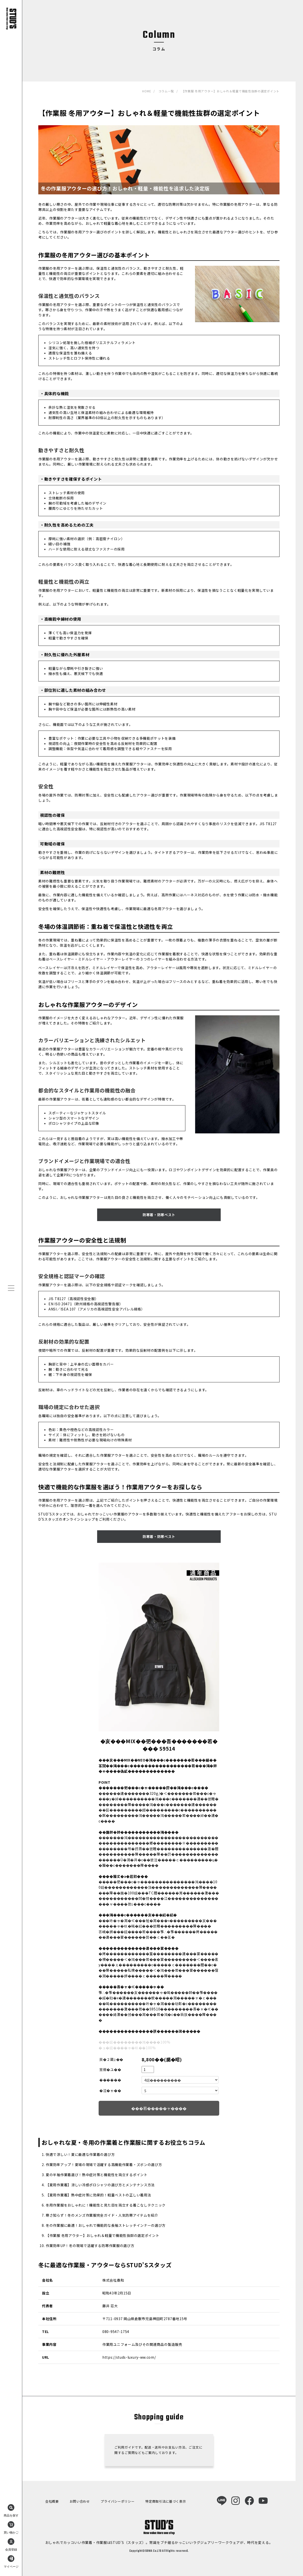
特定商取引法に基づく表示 (165, 2501)
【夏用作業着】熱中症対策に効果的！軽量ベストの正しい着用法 (98, 2194)
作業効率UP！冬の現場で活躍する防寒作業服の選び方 (90, 2245)
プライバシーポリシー (117, 2501)
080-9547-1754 (115, 2331)
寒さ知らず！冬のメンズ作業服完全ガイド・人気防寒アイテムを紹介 (102, 2215)
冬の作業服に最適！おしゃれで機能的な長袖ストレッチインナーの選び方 (106, 2225)
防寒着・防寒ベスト (159, 1214)
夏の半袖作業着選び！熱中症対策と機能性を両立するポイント (97, 2174)
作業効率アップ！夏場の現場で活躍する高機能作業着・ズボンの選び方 (104, 2164)
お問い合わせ (80, 2501)
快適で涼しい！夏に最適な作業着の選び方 (80, 2154)
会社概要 (52, 2501)
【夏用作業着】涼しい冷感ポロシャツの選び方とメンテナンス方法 (100, 2184)
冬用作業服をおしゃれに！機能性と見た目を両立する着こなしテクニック (106, 2205)
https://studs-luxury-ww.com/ (129, 2357)
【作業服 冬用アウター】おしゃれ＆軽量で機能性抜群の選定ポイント (102, 2235)
